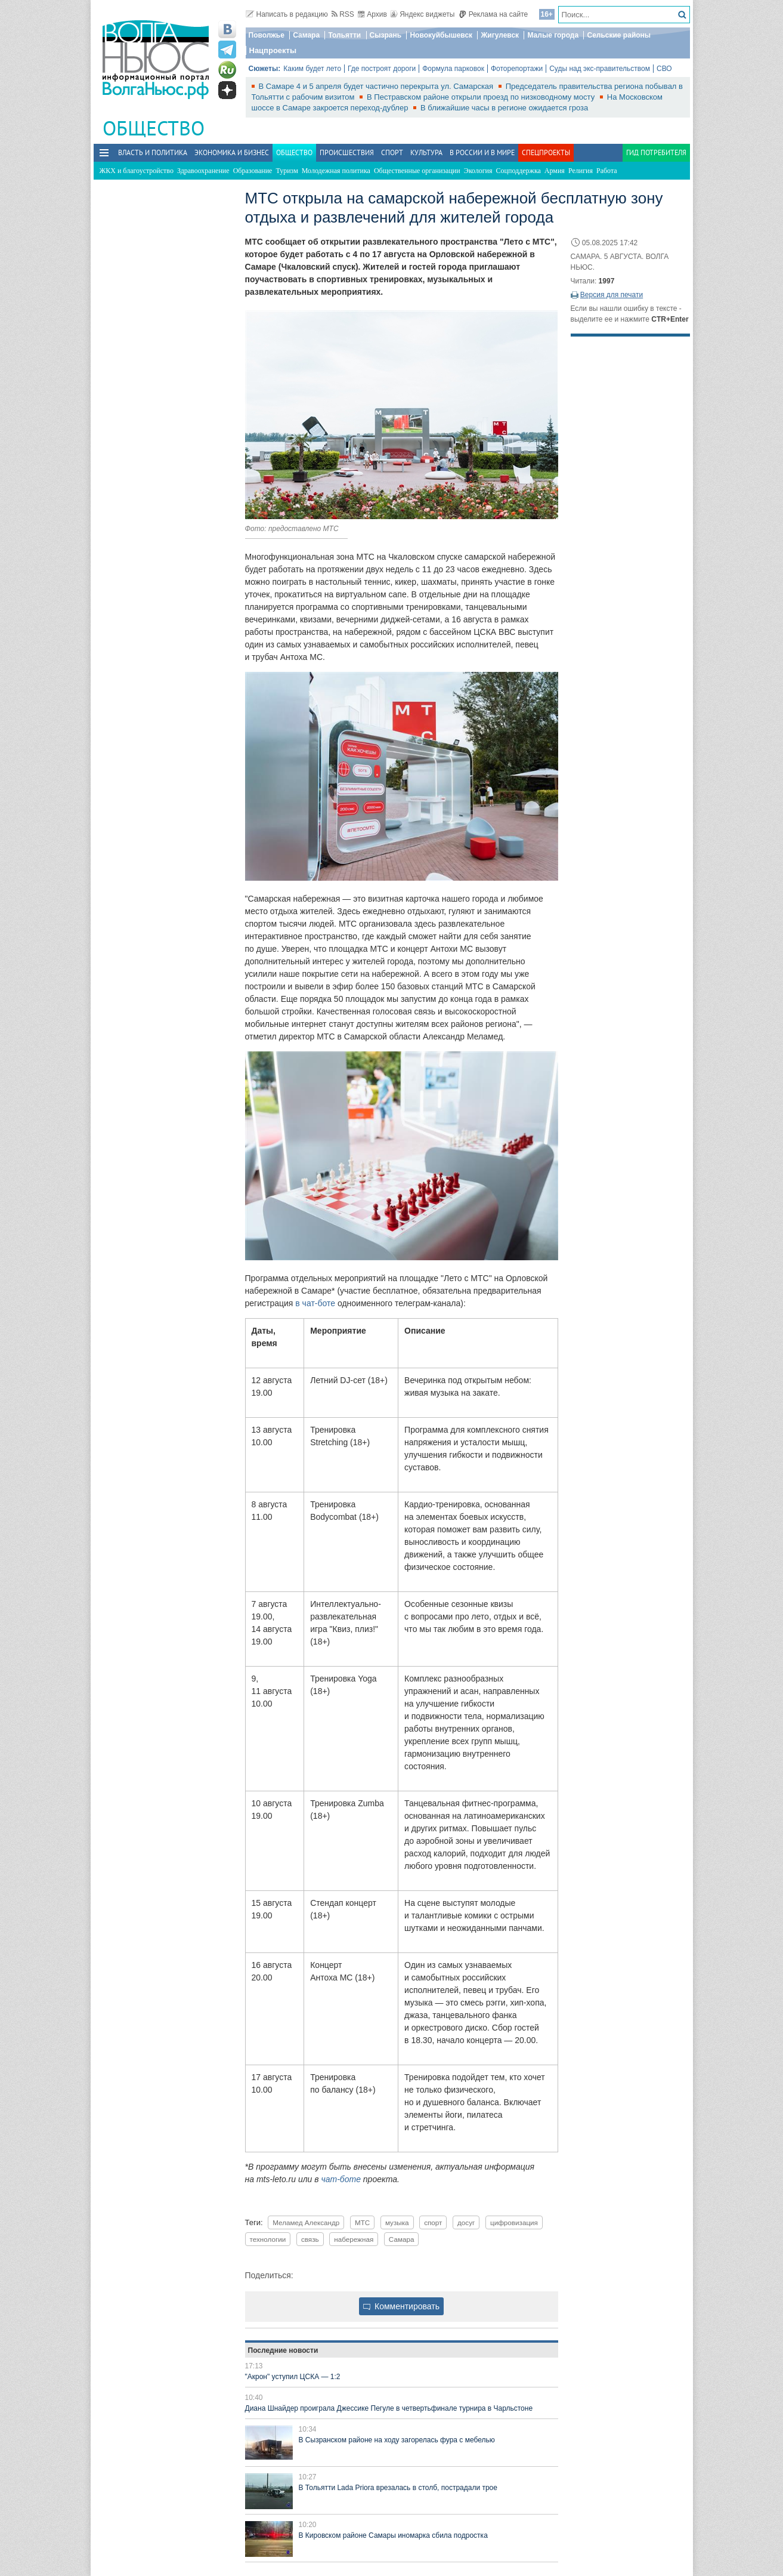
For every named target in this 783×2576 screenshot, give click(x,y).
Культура (426, 152)
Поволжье (266, 35)
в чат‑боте (315, 1303)
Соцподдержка (518, 170)
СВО (664, 68)
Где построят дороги (382, 68)
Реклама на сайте (493, 14)
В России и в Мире (482, 152)
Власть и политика (152, 152)
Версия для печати (611, 295)
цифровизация (514, 2222)
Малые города (552, 35)
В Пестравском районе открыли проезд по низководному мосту (482, 96)
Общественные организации (417, 170)
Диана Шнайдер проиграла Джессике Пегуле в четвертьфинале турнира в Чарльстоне (389, 2408)
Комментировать (401, 2306)
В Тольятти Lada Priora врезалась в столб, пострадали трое (398, 2488)
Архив (372, 14)
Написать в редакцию (287, 14)
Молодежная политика (336, 170)
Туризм (287, 170)
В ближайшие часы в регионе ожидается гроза (504, 107)
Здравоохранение (203, 170)
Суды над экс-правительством (599, 68)
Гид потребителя (656, 152)
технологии (268, 2239)
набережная (353, 2239)
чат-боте (340, 2179)
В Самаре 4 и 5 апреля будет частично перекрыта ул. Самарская (377, 86)
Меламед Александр (306, 2222)
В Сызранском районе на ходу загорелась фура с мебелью (397, 2440)
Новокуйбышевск (441, 35)
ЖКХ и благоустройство (137, 170)
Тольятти (344, 35)
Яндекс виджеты (422, 14)
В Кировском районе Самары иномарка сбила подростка (393, 2535)
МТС (362, 2222)
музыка (397, 2222)
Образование (253, 170)
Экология (478, 170)
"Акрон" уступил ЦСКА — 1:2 (293, 2377)
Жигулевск (500, 35)
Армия (554, 170)
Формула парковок (453, 68)
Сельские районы (619, 35)
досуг (466, 2222)
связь (310, 2239)
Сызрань (386, 35)
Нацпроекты (273, 50)
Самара (306, 35)
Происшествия (347, 152)
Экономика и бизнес (231, 152)
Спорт (392, 152)
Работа (606, 170)
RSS (343, 14)
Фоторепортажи (517, 68)
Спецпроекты (546, 152)
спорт (433, 2222)
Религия (580, 170)
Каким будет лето (312, 68)
